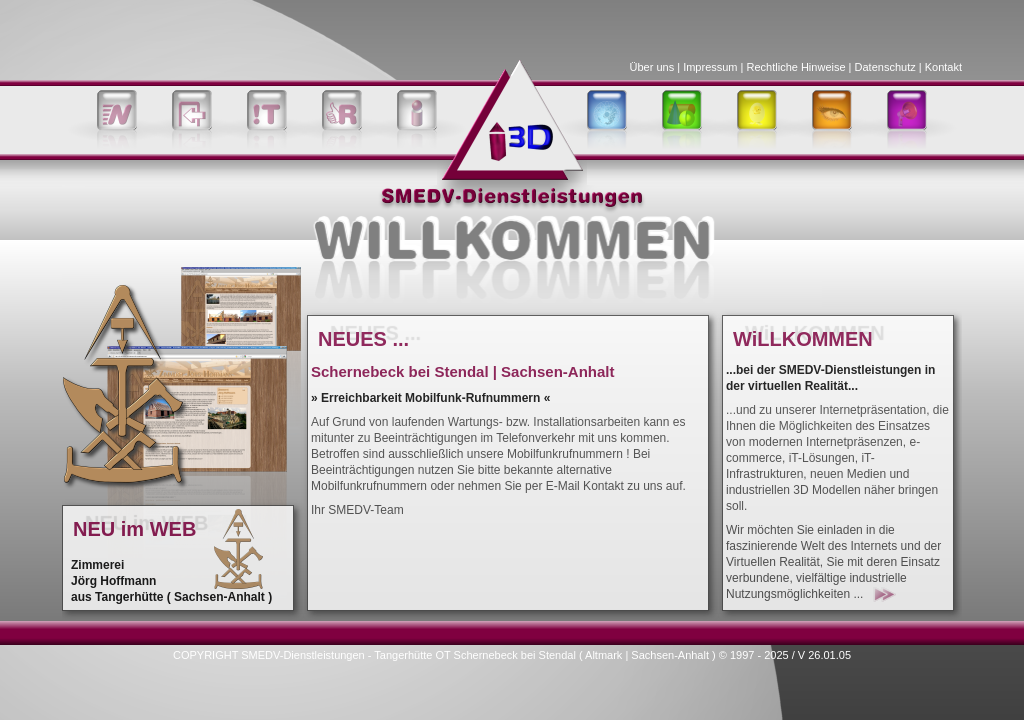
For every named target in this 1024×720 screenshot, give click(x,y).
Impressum (710, 67)
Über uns (652, 67)
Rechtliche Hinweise (796, 67)
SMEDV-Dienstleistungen (303, 655)
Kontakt (943, 67)
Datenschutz (885, 67)
